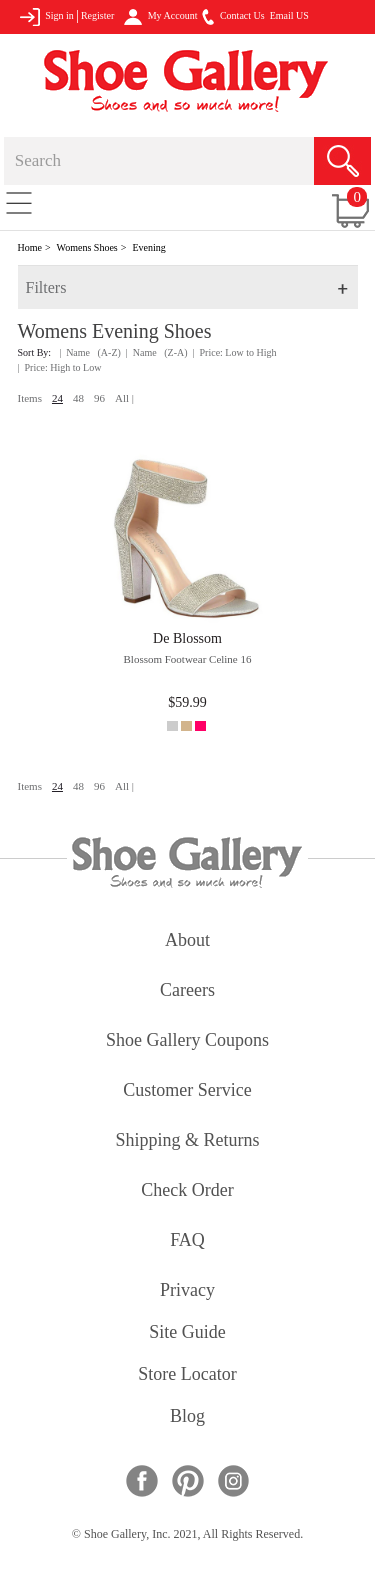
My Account (160, 17)
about (187, 941)
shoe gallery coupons (187, 1041)
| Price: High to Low (60, 367)
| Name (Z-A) (157, 352)
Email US (289, 15)
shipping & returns (187, 1141)
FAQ (187, 1241)
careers (187, 991)
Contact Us (233, 17)
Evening (148, 247)
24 (57, 398)
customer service (187, 1091)
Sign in (46, 17)
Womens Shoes (87, 247)
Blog (187, 1417)
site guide (187, 1333)
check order (187, 1191)
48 (78, 398)
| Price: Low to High (235, 352)
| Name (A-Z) (90, 352)
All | (124, 398)
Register (97, 15)
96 (99, 398)
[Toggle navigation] (19, 202)
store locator (187, 1375)
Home (30, 247)
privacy (187, 1291)
